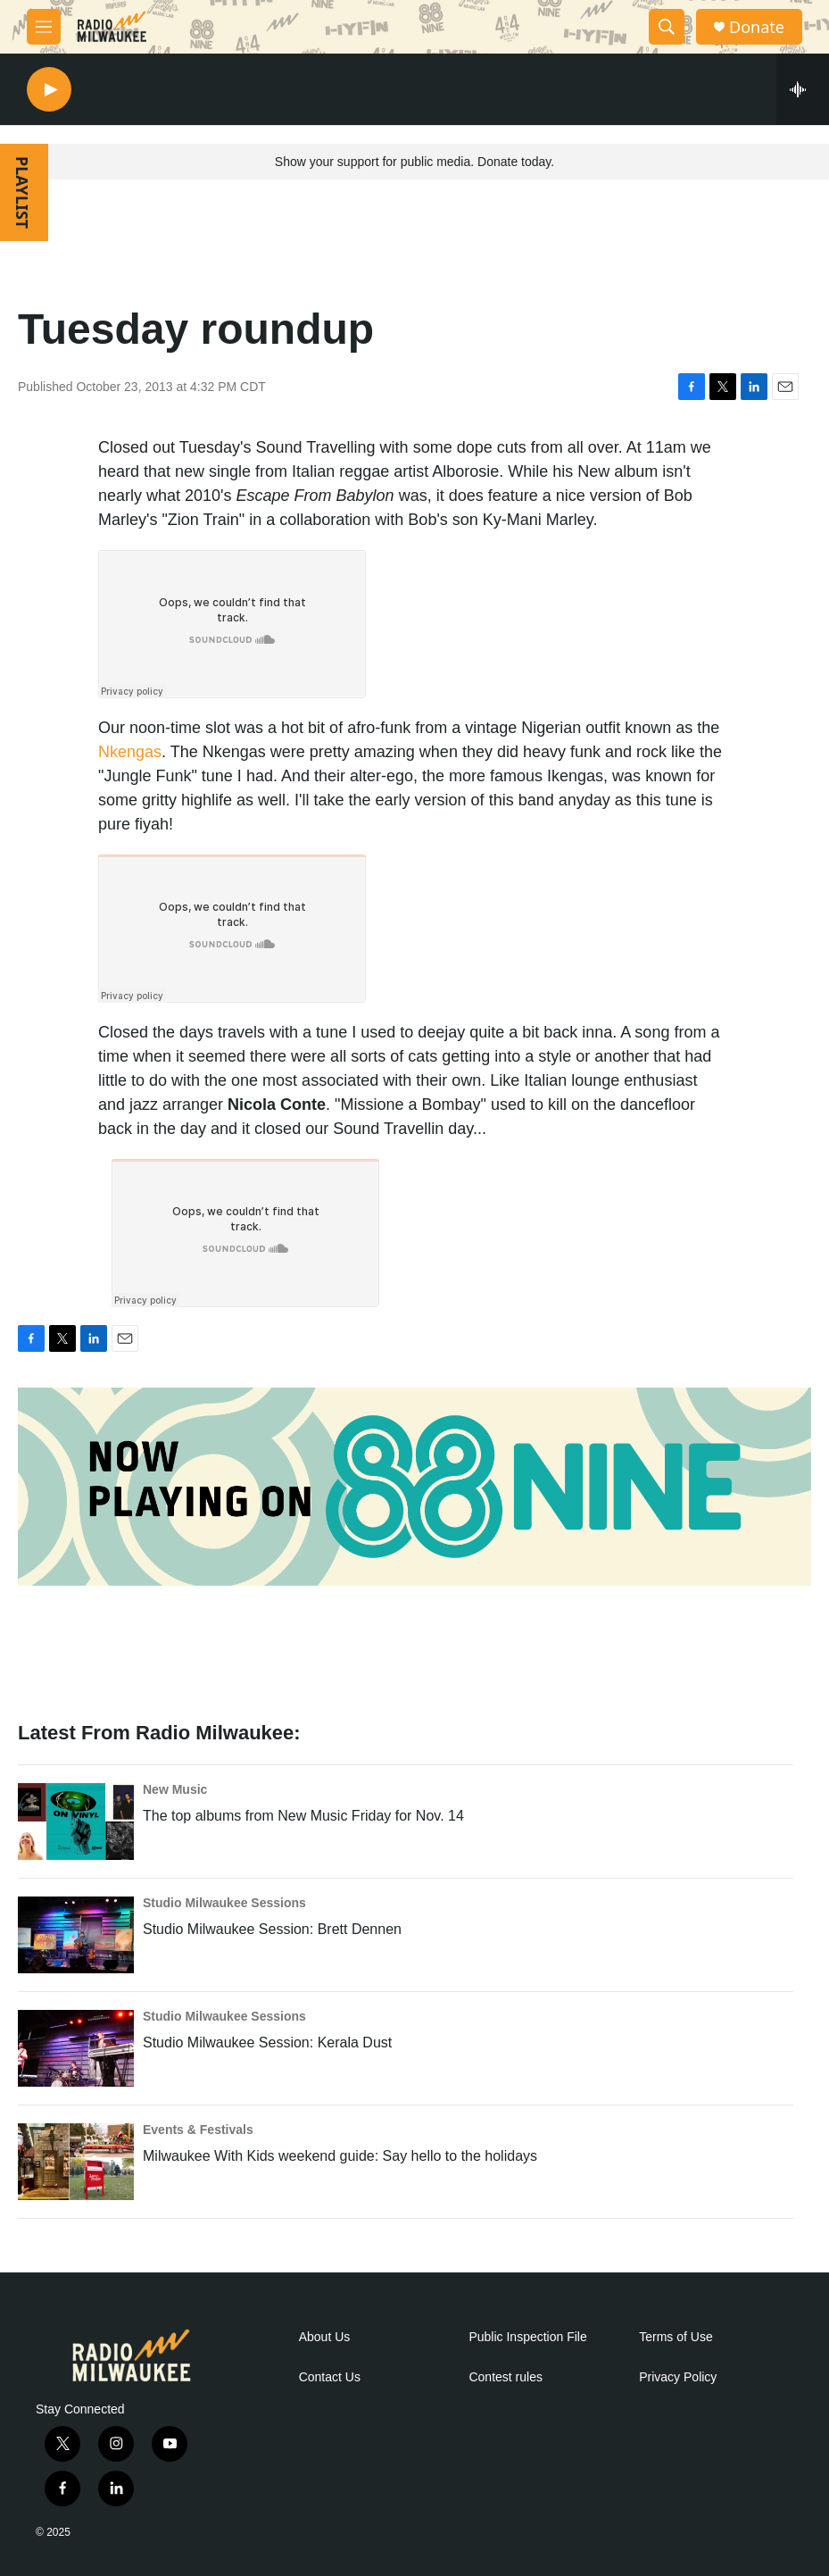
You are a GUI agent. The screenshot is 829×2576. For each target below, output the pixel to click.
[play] (49, 89)
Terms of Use (675, 2337)
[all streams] (802, 89)
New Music (175, 1789)
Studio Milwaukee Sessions (224, 1903)
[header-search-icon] (666, 27)
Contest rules (505, 2377)
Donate (756, 27)
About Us (325, 2337)
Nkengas (130, 752)
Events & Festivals (198, 2129)
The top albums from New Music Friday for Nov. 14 (303, 1815)
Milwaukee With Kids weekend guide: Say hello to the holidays (340, 2155)
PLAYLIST (22, 192)
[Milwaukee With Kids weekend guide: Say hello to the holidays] (76, 2161)
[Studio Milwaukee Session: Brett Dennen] (76, 1935)
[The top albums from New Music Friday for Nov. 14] (76, 1821)
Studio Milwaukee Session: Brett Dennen (272, 1929)
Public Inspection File (527, 2337)
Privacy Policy (678, 2377)
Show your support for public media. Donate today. (414, 161)
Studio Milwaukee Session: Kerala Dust (267, 2042)
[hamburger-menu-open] (44, 27)
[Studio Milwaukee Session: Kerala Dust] (76, 2048)
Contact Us (330, 2377)
